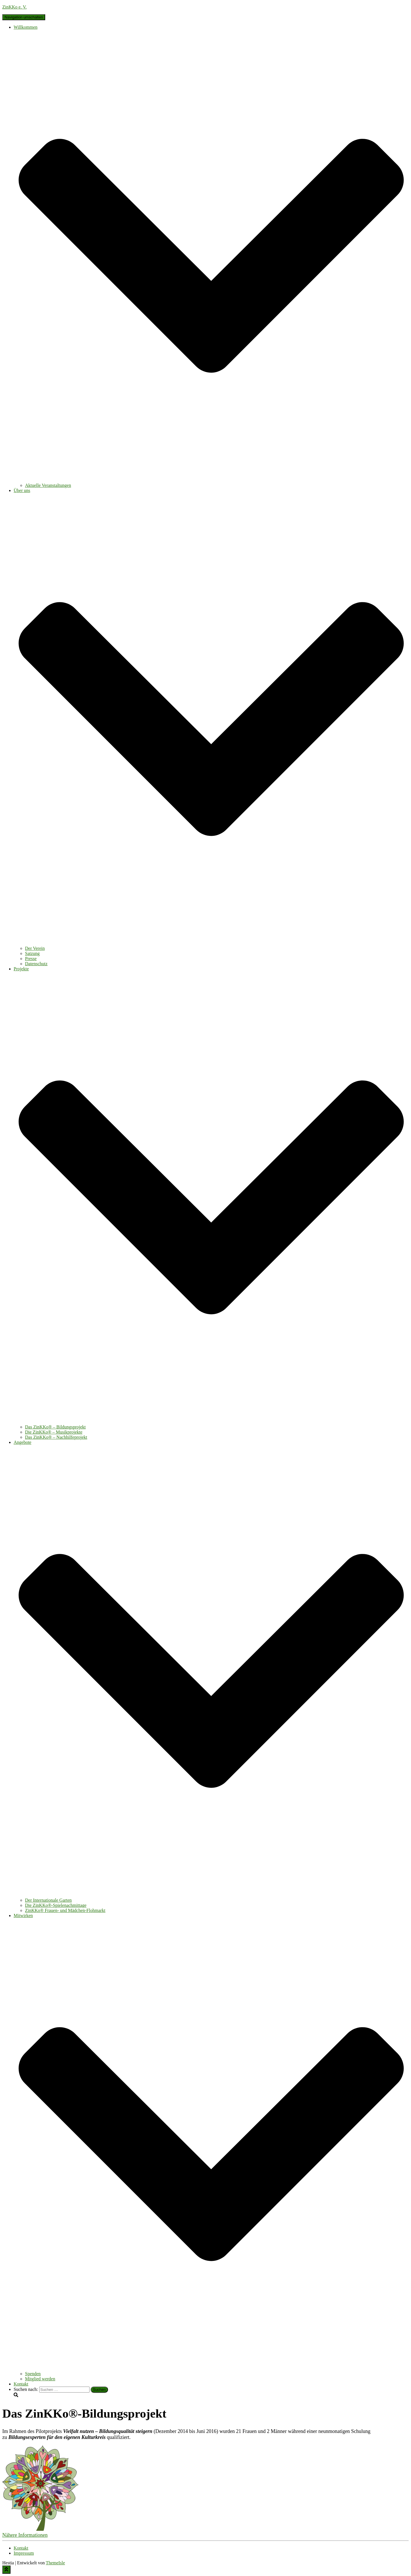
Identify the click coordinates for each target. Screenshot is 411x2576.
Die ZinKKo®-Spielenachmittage (55, 1905)
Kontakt (21, 2383)
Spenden (33, 2373)
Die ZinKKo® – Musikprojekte (53, 1432)
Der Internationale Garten (48, 1900)
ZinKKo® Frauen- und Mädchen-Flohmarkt (65, 1910)
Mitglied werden (40, 2378)
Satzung (32, 953)
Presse (31, 958)
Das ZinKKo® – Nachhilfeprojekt (56, 1437)
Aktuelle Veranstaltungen (48, 485)
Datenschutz (36, 963)
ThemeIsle (55, 2562)
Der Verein (35, 948)
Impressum (24, 2553)
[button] (24, 2535)
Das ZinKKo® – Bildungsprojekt (55, 1427)
